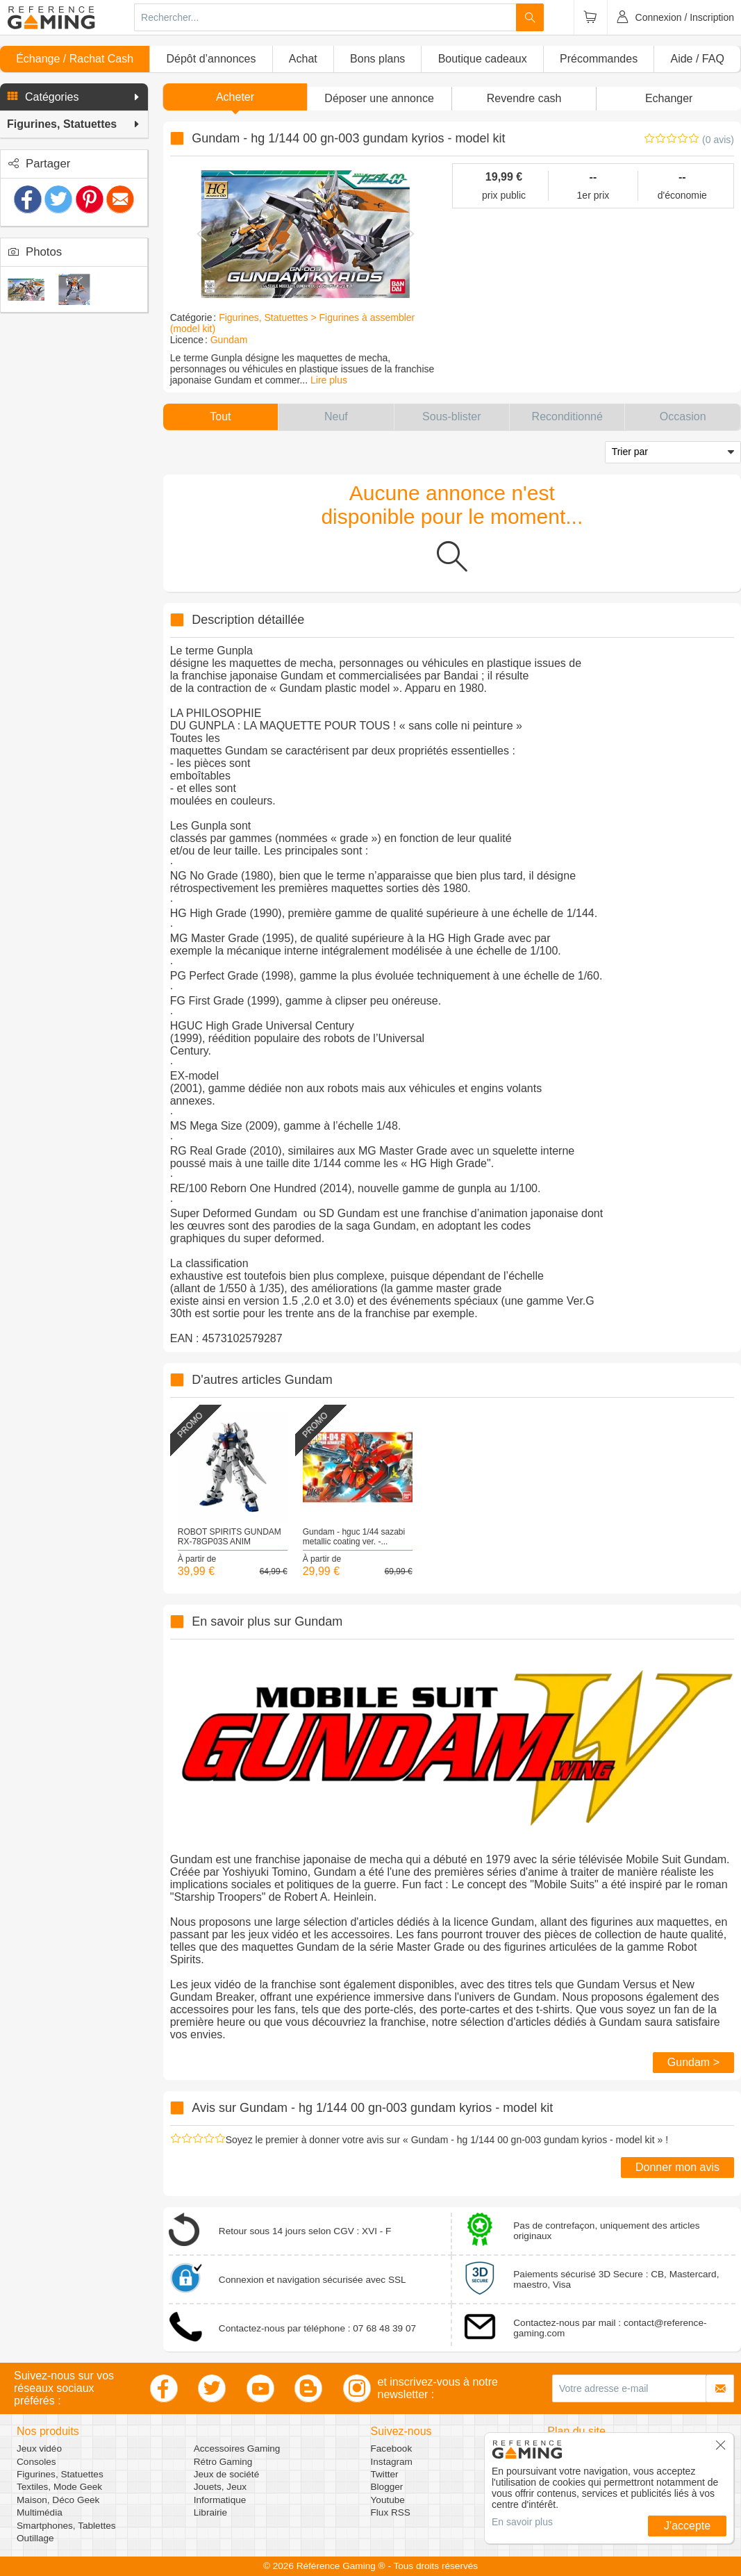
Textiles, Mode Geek (59, 2487)
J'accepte (687, 2526)
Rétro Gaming (223, 2462)
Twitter (385, 2474)
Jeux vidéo (39, 2448)
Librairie (210, 2512)
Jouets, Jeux (220, 2487)
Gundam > (693, 2062)
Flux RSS (390, 2512)
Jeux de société (226, 2474)
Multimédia (40, 2512)
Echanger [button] (669, 98)
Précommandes (599, 59)
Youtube (388, 2500)
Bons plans (377, 59)
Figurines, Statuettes (60, 2474)
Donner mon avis (677, 2167)
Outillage (35, 2538)
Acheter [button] (235, 97)
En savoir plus (522, 2521)
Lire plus (328, 380)
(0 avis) (718, 139)
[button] (74, 97)
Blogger (387, 2487)
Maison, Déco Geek (58, 2500)
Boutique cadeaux (482, 59)
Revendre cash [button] (524, 98)
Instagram (392, 2462)
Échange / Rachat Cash (74, 59)
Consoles (36, 2462)
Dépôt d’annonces (211, 59)
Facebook (392, 2448)
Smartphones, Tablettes (66, 2525)
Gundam (229, 339)
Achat (303, 59)
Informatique (220, 2500)
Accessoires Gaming (237, 2448)
